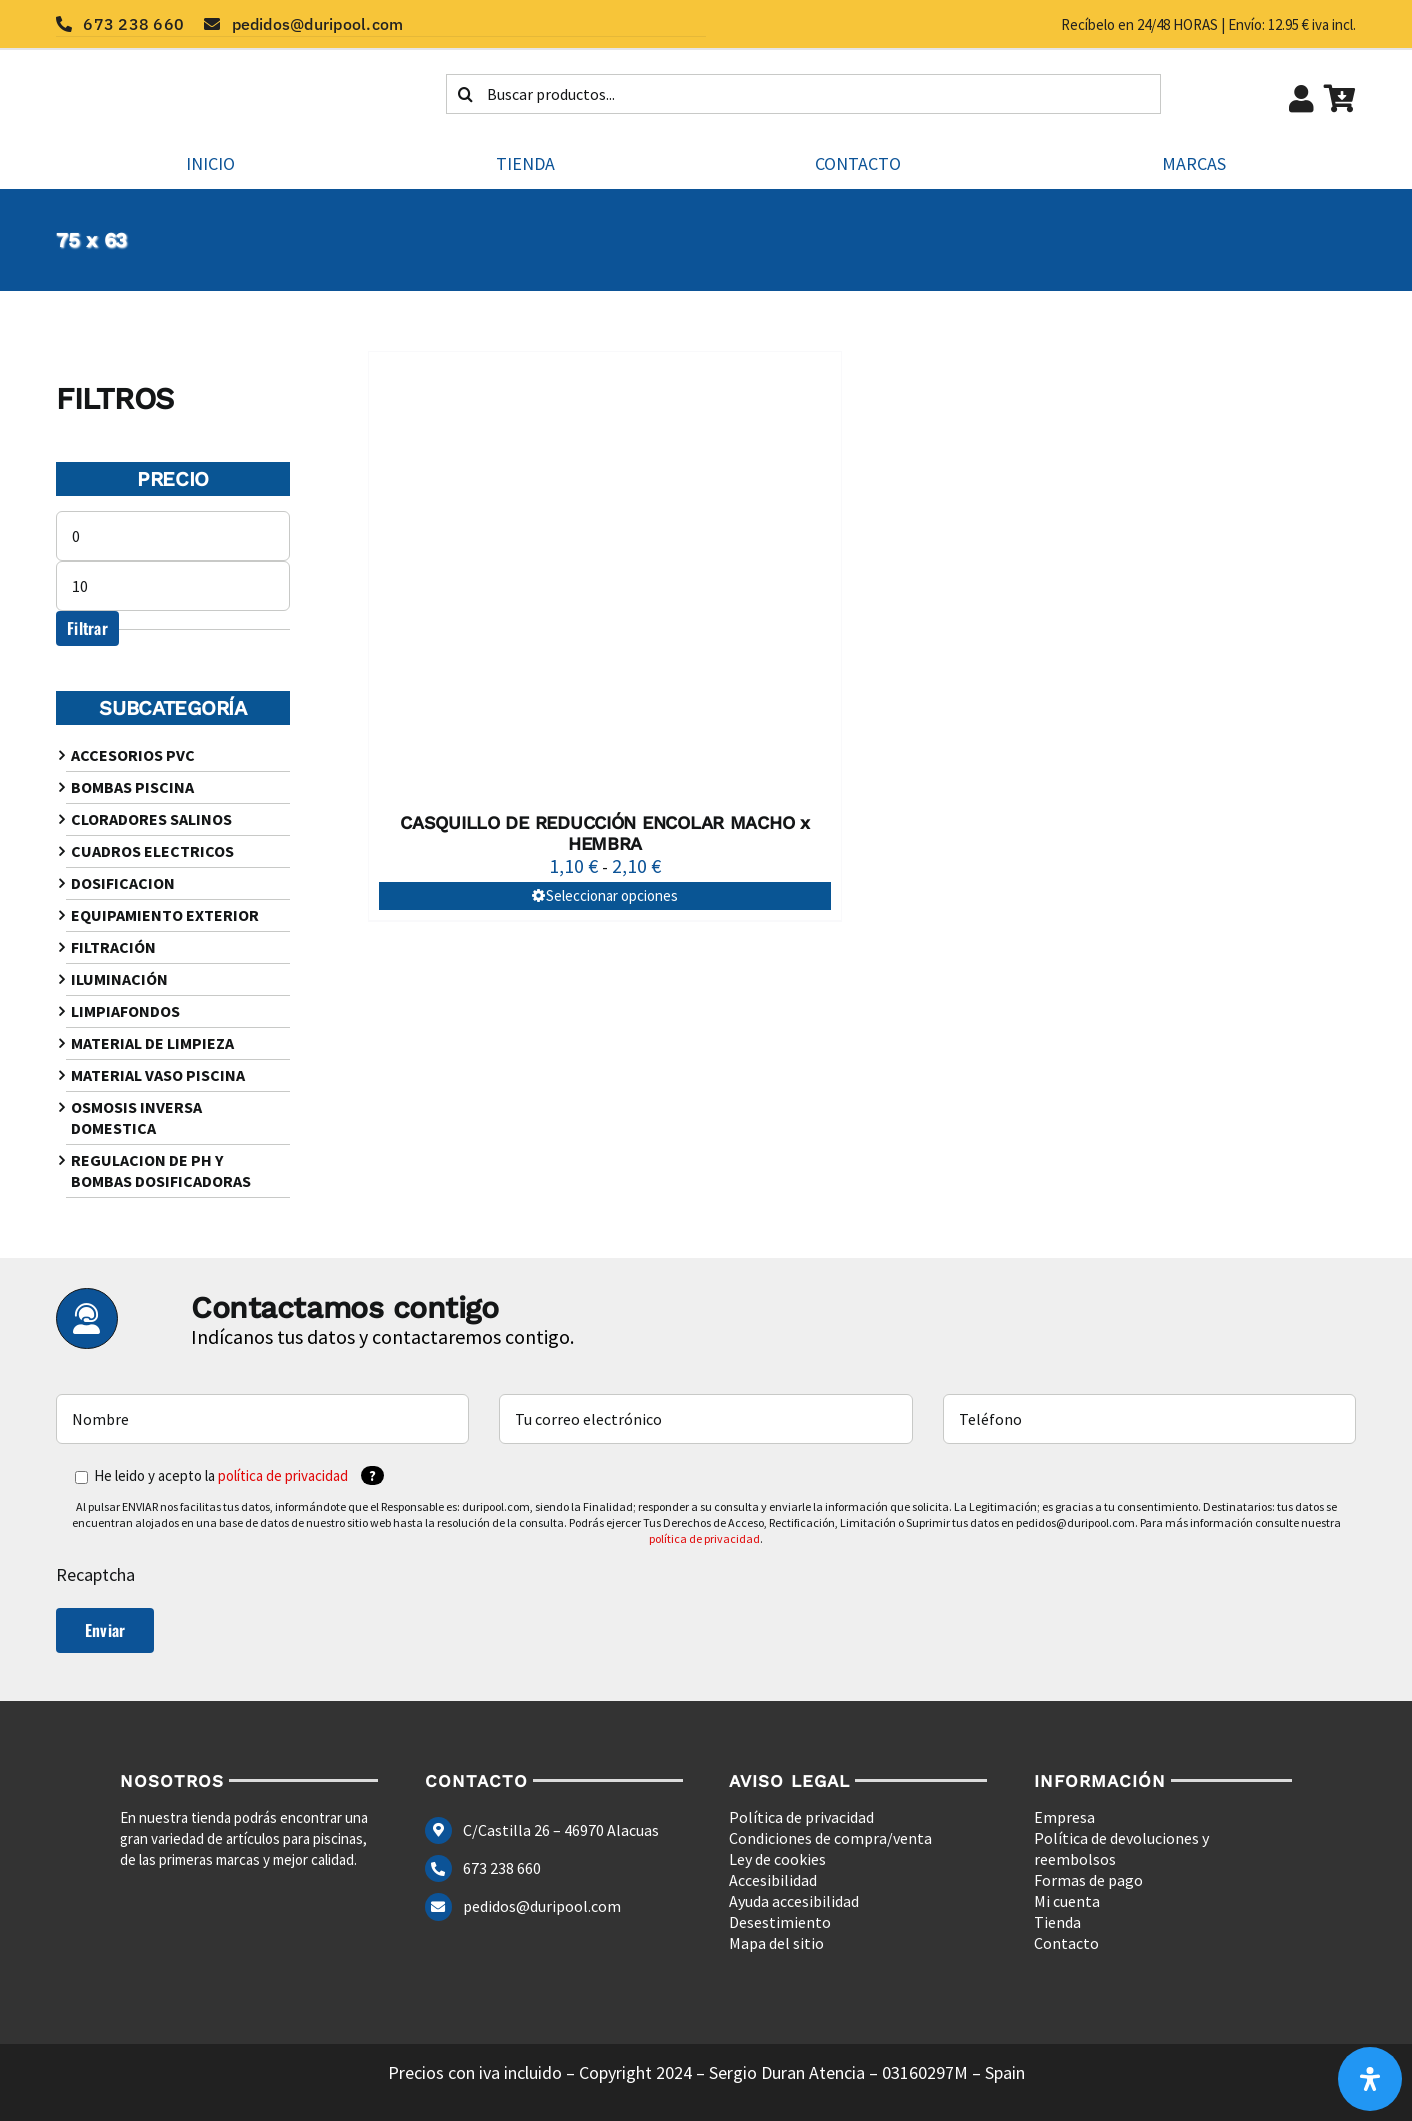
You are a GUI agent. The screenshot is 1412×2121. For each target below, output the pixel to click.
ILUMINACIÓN (119, 979)
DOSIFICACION (123, 883)
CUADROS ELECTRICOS (152, 851)
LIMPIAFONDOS (125, 1011)
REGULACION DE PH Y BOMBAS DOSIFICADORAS (161, 1170)
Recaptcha (95, 1574)
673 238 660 (502, 1868)
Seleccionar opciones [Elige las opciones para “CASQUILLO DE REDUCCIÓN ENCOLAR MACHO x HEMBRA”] (612, 895)
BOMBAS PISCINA (132, 787)
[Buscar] (466, 94)
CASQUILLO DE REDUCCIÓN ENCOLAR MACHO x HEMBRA (605, 833)
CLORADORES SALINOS (151, 819)
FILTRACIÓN (113, 947)
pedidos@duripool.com (542, 1906)
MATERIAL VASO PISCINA (158, 1075)
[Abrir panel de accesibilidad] (1370, 2079)
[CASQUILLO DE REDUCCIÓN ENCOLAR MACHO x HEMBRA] (605, 577)
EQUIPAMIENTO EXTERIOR (165, 915)
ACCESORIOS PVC (133, 755)
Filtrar (87, 628)
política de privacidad (283, 1475)
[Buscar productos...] (803, 94)
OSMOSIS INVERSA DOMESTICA (136, 1117)
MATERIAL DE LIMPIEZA (152, 1043)
